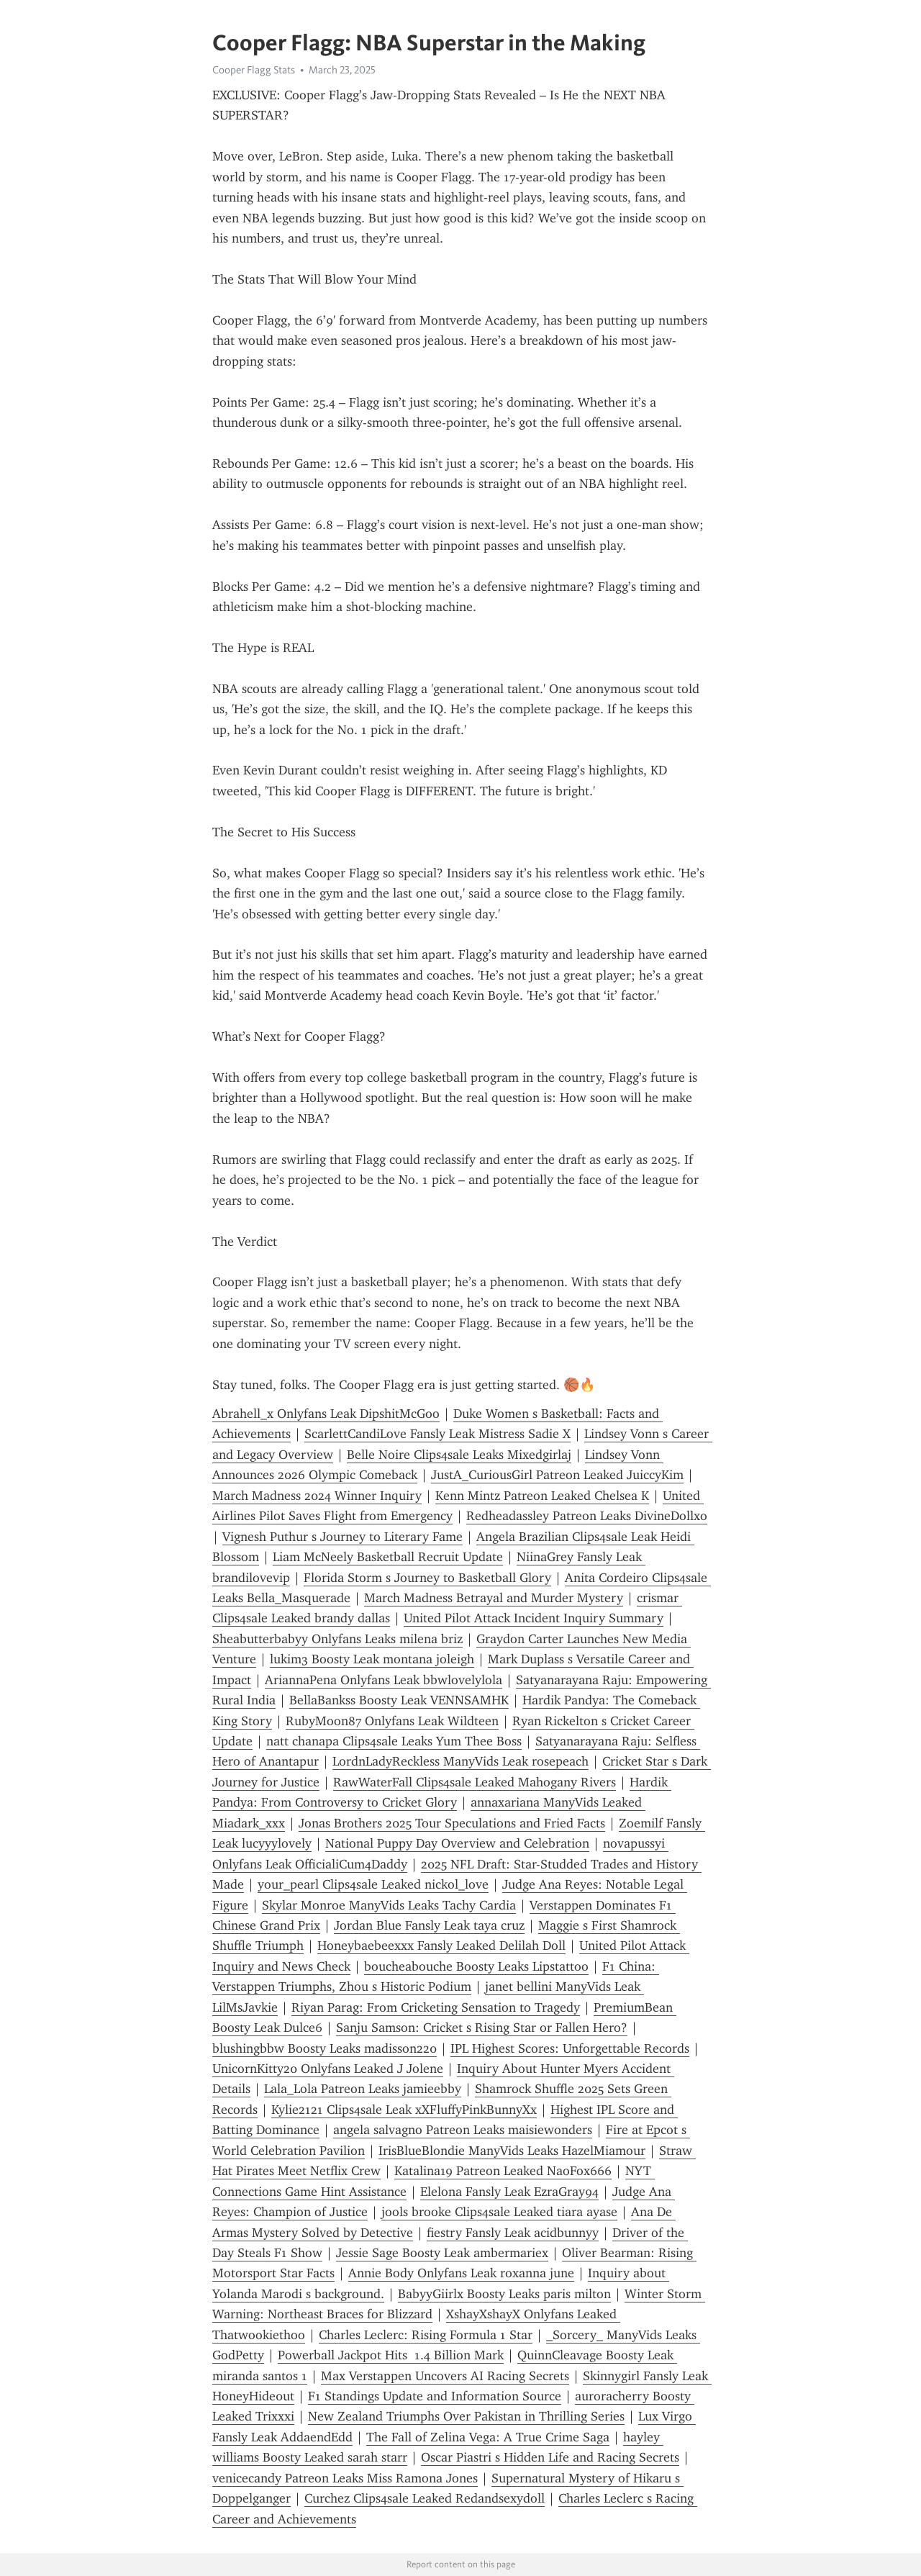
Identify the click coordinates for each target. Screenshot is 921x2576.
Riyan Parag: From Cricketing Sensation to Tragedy (435, 2007)
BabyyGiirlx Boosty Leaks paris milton (504, 2294)
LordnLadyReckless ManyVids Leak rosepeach (460, 1761)
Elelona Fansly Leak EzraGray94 (509, 2192)
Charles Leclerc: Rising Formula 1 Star (425, 2335)
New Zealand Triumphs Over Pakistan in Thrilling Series (466, 2416)
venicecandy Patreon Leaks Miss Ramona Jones (345, 2478)
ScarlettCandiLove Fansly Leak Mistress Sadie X (437, 1434)
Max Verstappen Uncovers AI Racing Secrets (445, 2376)
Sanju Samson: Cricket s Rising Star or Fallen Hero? (481, 2027)
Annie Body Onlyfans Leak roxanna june (461, 2273)
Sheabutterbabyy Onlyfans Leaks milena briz (337, 1639)
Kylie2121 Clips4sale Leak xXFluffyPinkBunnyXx (404, 2110)
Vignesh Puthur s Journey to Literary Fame (342, 1537)
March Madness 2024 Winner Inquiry (317, 1496)
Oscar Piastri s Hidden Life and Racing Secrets (550, 2457)
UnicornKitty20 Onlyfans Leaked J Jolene (327, 2068)
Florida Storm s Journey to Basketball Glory (427, 1578)
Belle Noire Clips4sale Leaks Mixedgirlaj (459, 1455)
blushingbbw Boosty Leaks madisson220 (324, 2048)
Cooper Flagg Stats (253, 69)
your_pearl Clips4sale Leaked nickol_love (373, 1884)
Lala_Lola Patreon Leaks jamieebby (362, 2089)
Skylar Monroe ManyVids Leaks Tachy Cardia (389, 1905)
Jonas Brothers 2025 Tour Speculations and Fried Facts (452, 1823)
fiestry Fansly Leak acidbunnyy (513, 2233)
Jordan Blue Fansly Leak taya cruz (429, 1925)
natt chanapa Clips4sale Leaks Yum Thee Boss (394, 1741)
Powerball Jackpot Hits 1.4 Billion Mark (391, 2355)
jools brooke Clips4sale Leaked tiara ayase (499, 2212)
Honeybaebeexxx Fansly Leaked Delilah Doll (441, 1945)
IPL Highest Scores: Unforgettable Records (569, 2048)
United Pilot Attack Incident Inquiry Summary (533, 1618)
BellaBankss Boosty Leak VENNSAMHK (399, 1700)
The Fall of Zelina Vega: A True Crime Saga (487, 2437)
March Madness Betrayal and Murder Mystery (493, 1598)
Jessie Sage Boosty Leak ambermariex (442, 2253)
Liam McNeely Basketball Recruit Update (388, 1557)
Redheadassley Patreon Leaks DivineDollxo (586, 1516)
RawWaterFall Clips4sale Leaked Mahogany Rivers (474, 1782)
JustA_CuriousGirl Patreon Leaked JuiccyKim (557, 1475)
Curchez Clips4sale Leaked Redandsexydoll (424, 2498)
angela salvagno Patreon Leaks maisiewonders (462, 2130)
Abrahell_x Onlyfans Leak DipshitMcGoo (326, 1414)
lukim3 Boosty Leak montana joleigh (372, 1659)
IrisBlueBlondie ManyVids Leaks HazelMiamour (511, 2151)
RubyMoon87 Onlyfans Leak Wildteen (392, 1721)
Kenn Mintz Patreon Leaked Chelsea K (542, 1496)
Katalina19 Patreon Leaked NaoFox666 (503, 2171)
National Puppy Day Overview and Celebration (457, 1843)
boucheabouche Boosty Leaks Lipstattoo (476, 1966)
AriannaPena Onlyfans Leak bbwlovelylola (383, 1680)
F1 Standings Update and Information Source (434, 2396)
